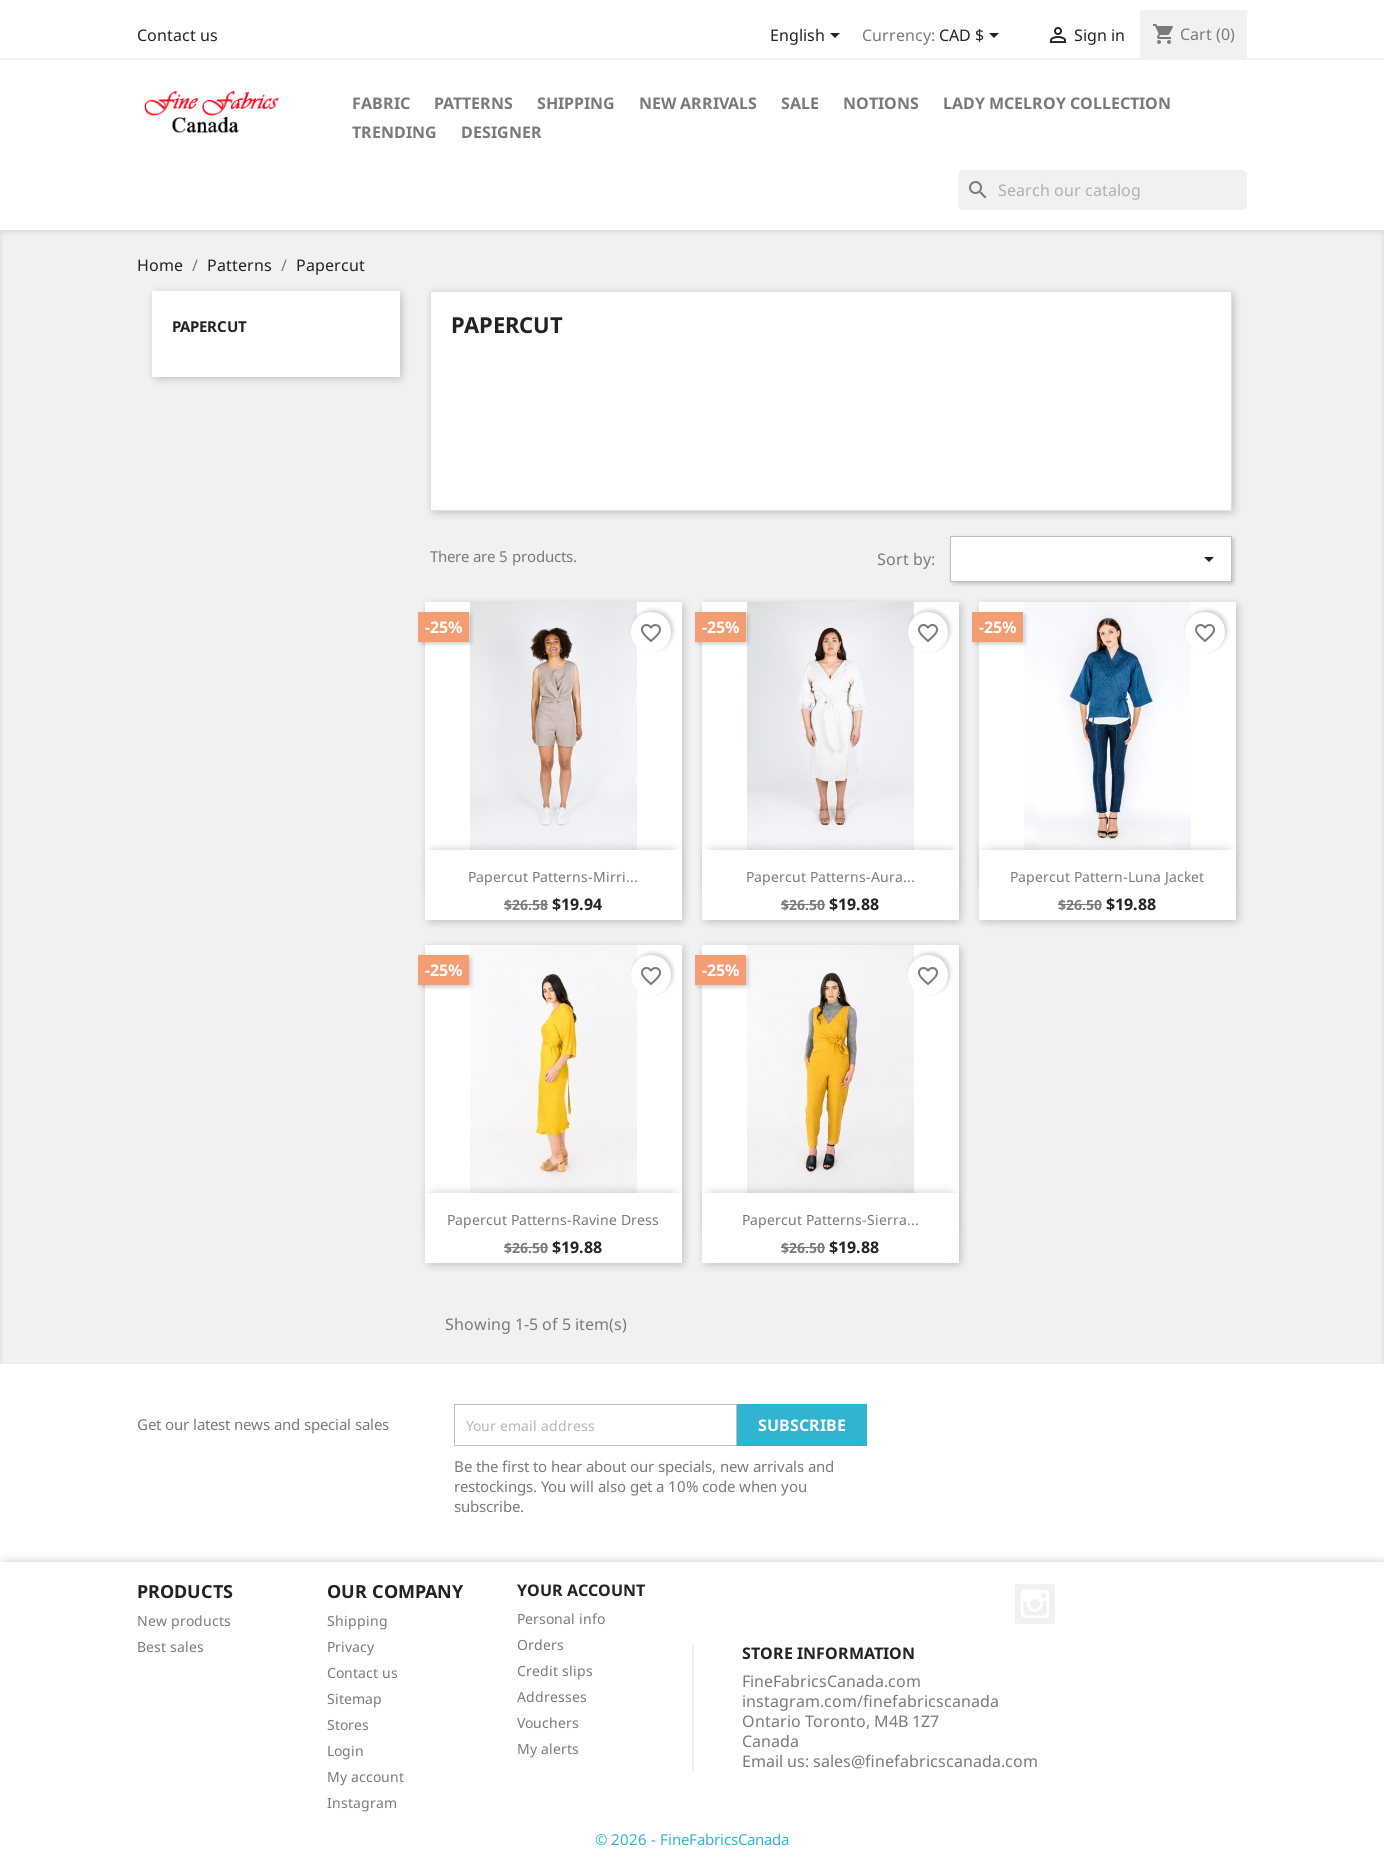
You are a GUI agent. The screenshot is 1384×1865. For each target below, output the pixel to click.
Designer (501, 132)
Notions (881, 103)
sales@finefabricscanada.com (925, 1761)
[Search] (1102, 190)
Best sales (170, 1646)
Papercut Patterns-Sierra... (830, 1219)
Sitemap (354, 1698)
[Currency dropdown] (972, 37)
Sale (800, 103)
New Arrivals (698, 103)
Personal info (561, 1618)
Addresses (552, 1696)
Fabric (381, 103)
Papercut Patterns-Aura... (830, 876)
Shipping (576, 103)
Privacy (350, 1646)
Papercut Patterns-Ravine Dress (553, 1219)
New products (184, 1620)
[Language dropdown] (808, 37)
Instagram (362, 1802)
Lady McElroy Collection (1057, 103)
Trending (394, 132)
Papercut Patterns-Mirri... (553, 876)
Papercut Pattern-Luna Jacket (1107, 876)
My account (365, 1776)
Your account (581, 1590)
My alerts (548, 1748)
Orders (540, 1644)
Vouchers (548, 1722)
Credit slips (555, 1670)
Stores (348, 1724)
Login (345, 1750)
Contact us (177, 35)
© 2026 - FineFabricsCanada (692, 1839)
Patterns (473, 103)
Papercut (209, 326)
